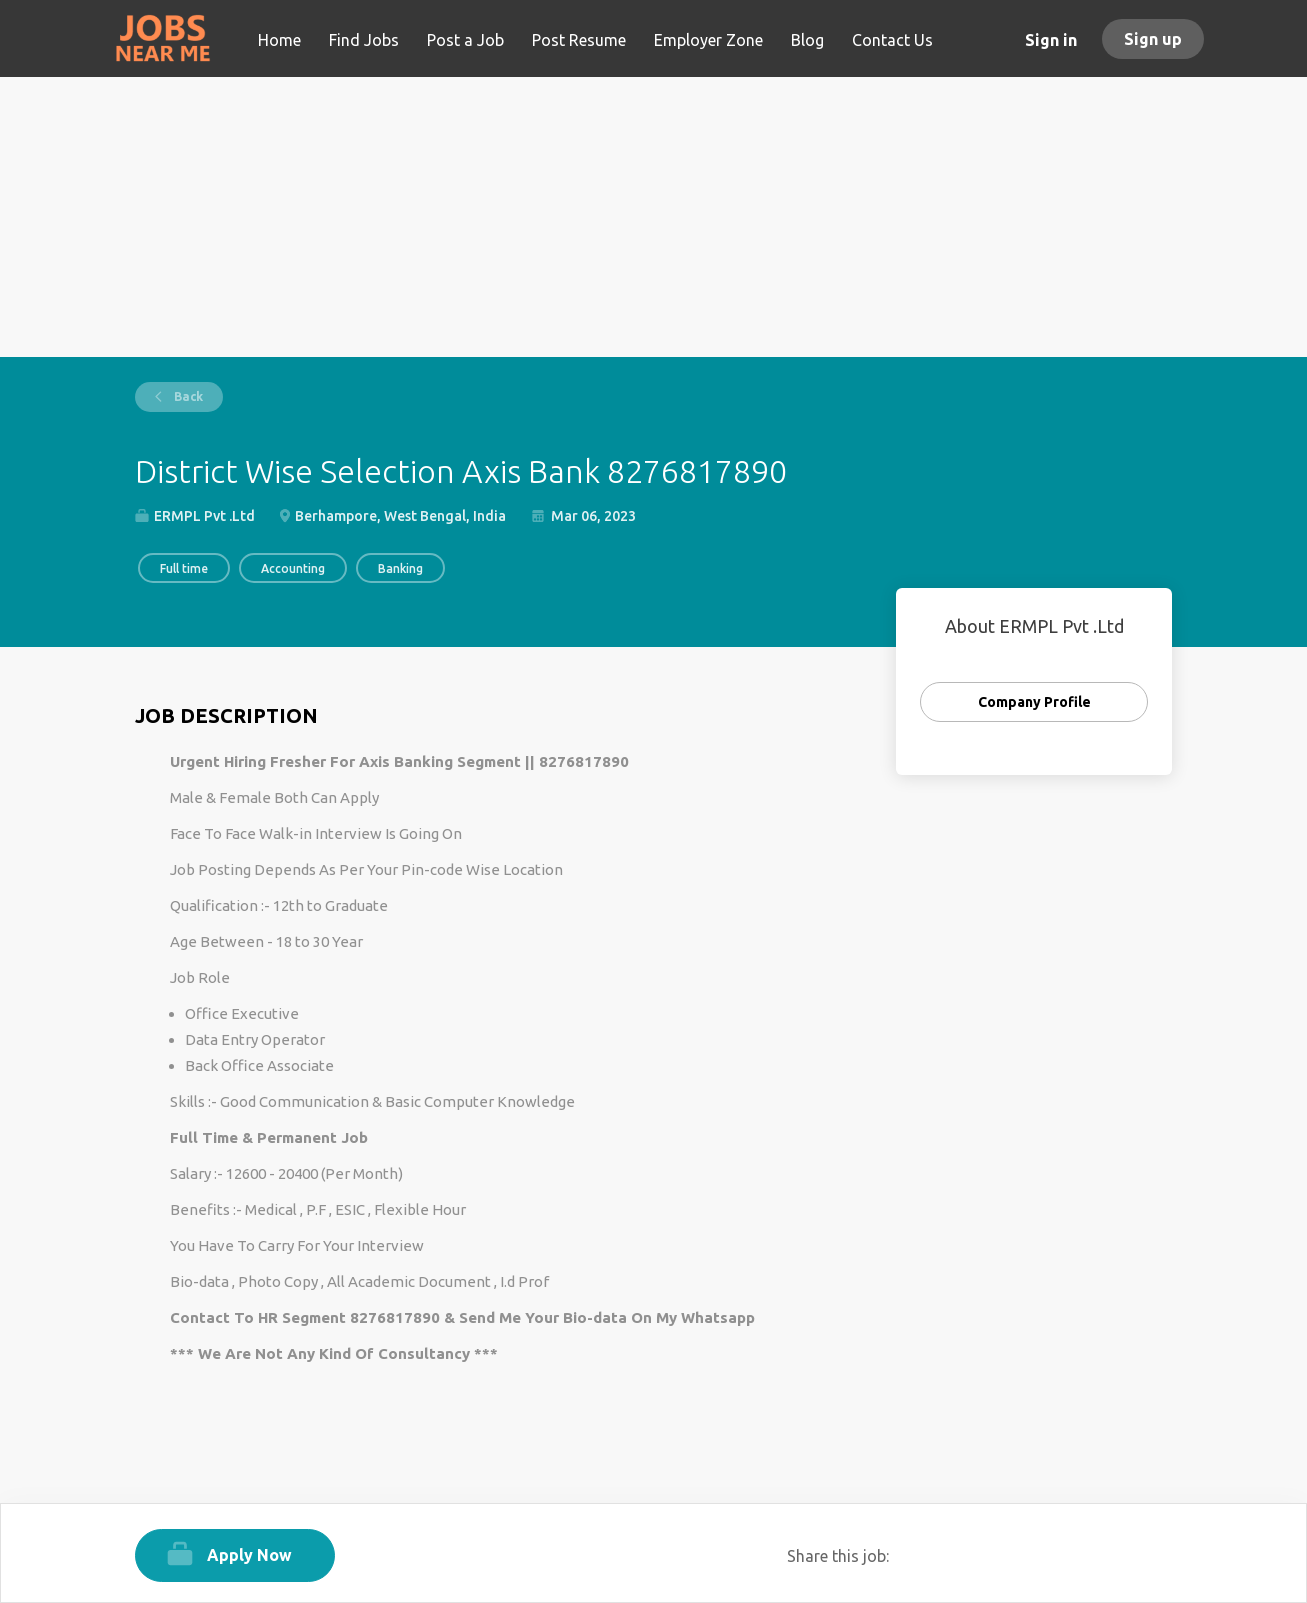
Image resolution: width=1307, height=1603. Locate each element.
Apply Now (249, 1555)
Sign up (1153, 39)
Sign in (1051, 40)
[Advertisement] (653, 217)
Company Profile (1034, 702)
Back (187, 396)
